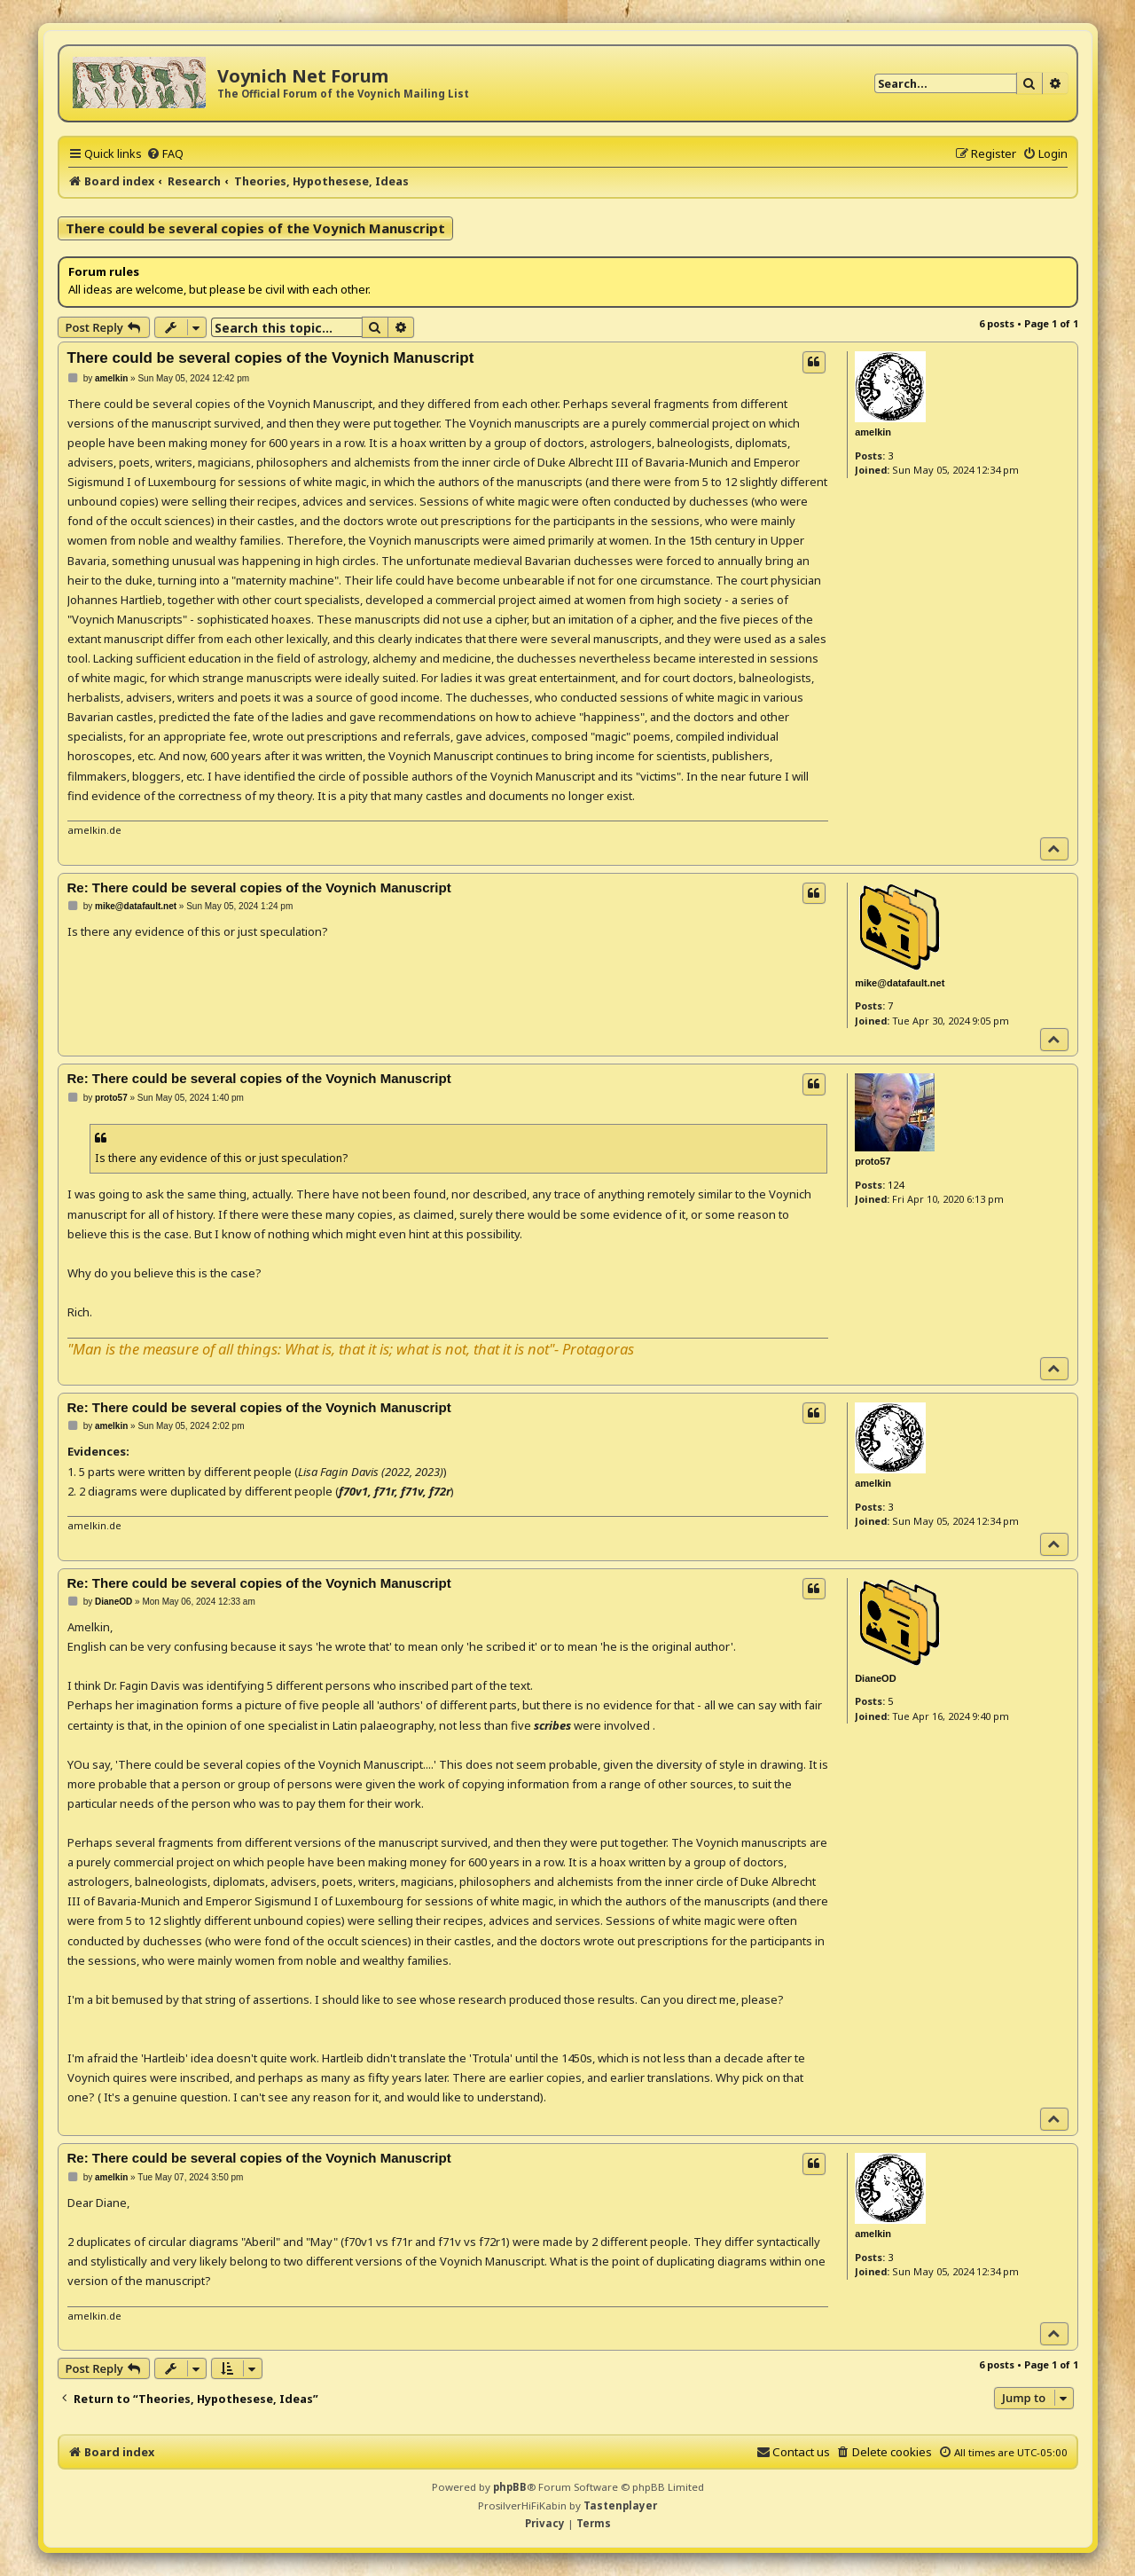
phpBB (510, 2487)
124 (896, 1184)
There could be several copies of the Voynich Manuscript (255, 228)
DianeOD (875, 1678)
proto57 (872, 1161)
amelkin (873, 432)
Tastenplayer (620, 2505)
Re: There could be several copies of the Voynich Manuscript (259, 887)
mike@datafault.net (899, 983)
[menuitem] (165, 153)
